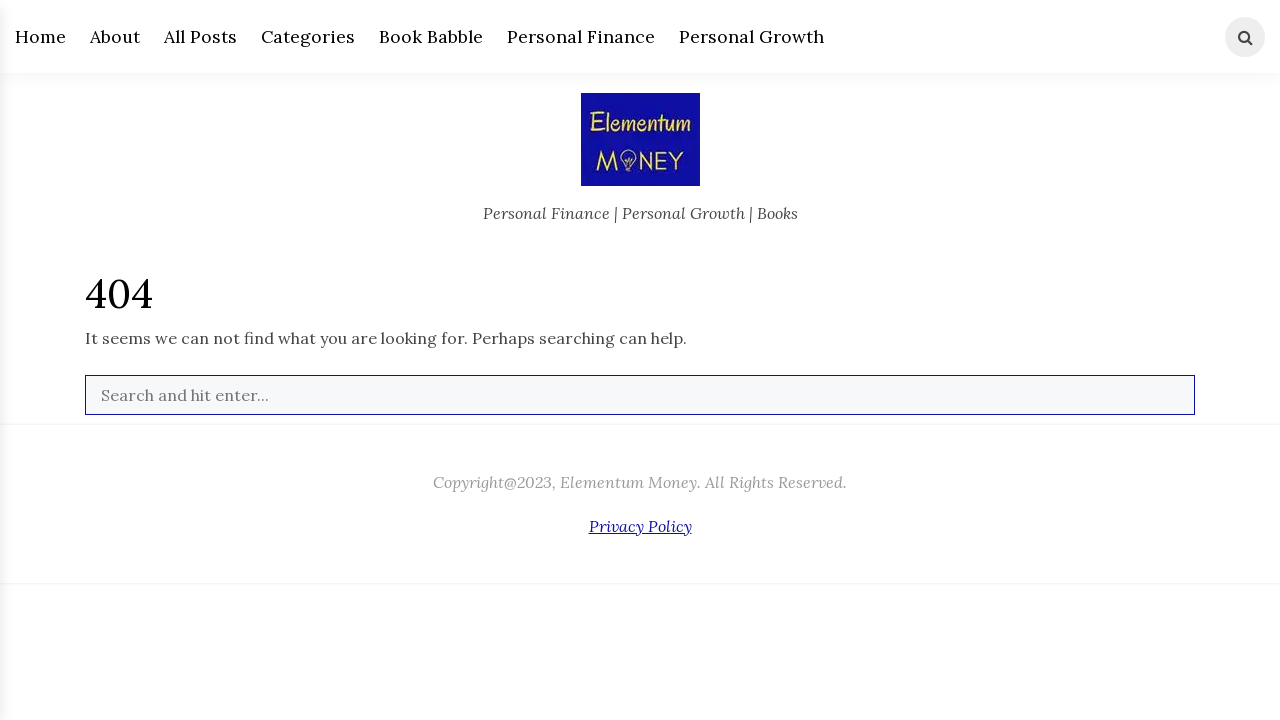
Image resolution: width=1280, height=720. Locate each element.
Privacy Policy (640, 526)
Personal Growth (751, 36)
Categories (308, 36)
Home (40, 36)
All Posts (200, 36)
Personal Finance (581, 36)
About (115, 36)
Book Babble (431, 36)
